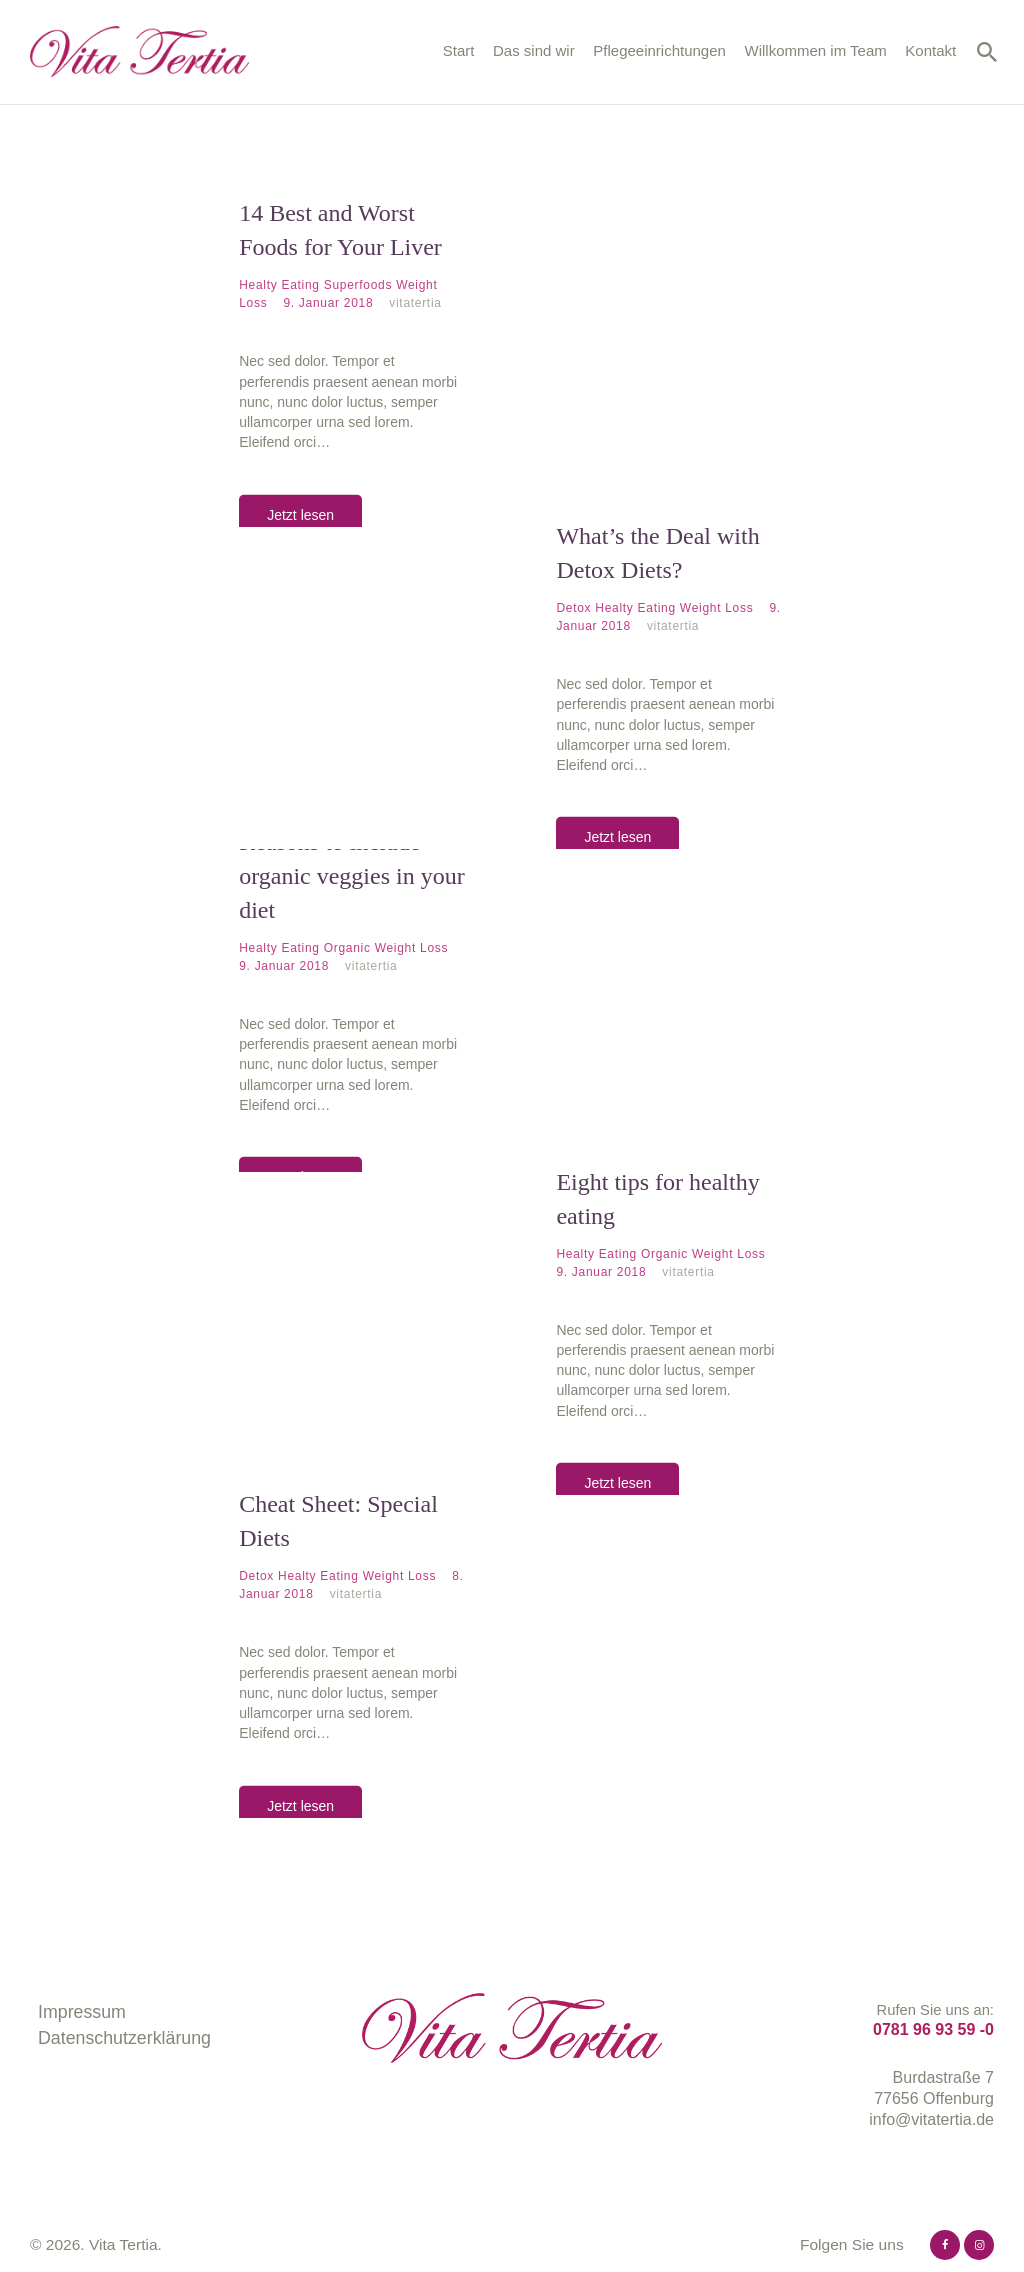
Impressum (82, 2011)
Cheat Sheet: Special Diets (338, 1519)
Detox (573, 607)
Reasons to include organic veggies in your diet (352, 875)
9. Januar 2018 (330, 303)
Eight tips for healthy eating (657, 1197)
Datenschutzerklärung (124, 2037)
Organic (347, 947)
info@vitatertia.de (931, 2118)
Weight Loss (717, 607)
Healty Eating (279, 285)
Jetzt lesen (300, 514)
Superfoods (358, 285)
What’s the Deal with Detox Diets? (657, 552)
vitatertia (415, 303)
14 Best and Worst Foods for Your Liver (340, 230)
